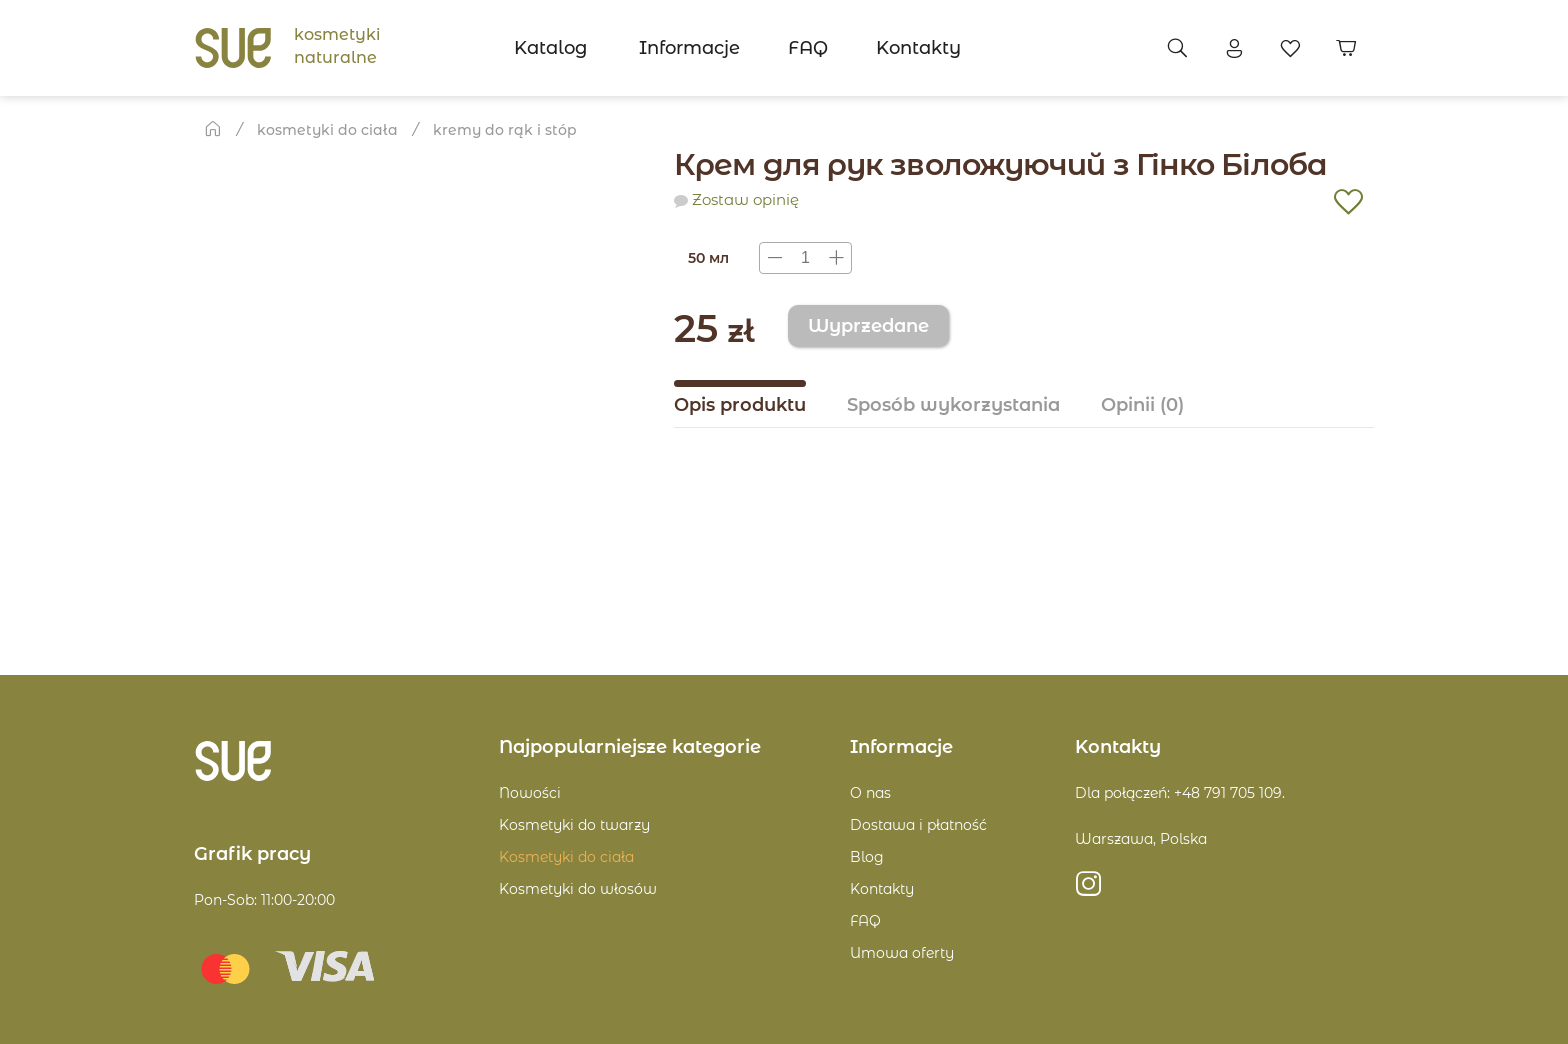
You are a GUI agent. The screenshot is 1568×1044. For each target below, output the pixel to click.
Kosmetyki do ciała (327, 130)
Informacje (689, 48)
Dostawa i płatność (918, 825)
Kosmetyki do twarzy (574, 825)
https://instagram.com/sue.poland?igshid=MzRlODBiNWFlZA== (1088, 890)
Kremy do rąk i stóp (505, 130)
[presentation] (805, 258)
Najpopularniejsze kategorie (630, 747)
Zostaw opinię (745, 200)
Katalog (550, 48)
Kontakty (918, 48)
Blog (867, 857)
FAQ (808, 48)
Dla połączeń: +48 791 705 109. (1180, 793)
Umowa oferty (902, 953)
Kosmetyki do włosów (578, 889)
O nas (870, 793)
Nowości (530, 793)
